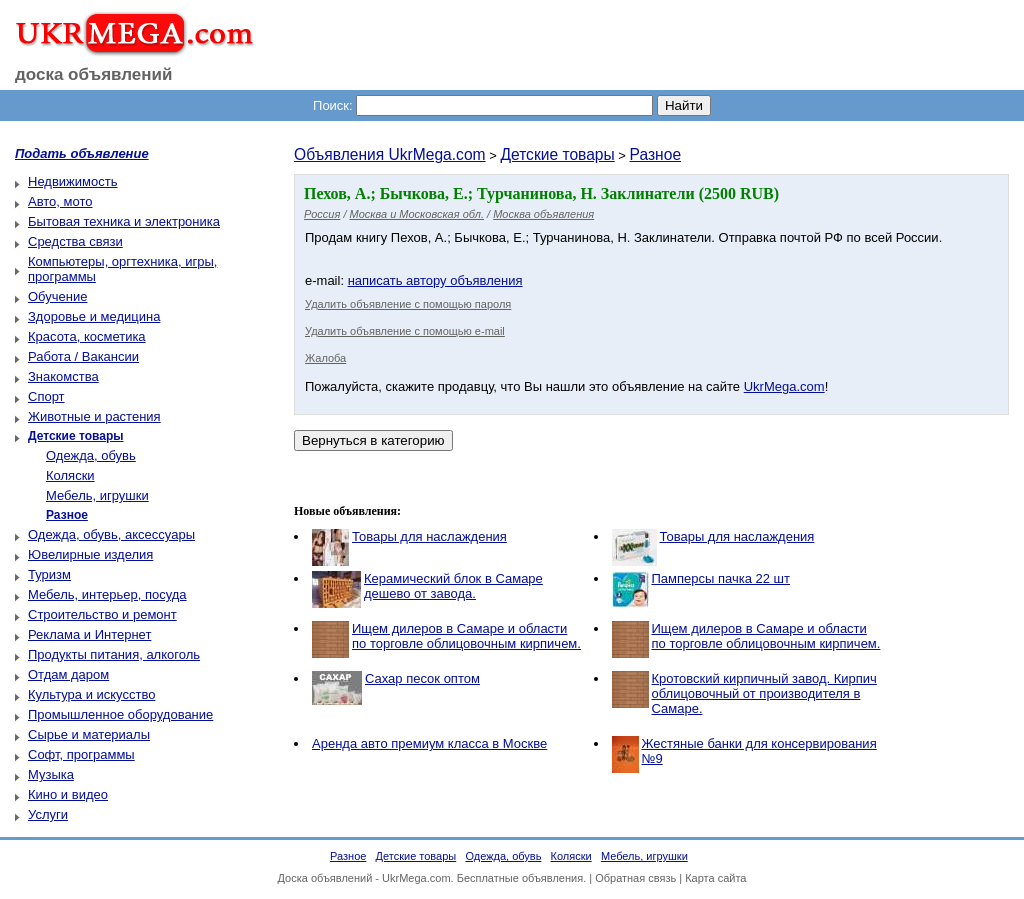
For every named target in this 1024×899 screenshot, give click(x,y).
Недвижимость (72, 181)
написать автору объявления (435, 280)
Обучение (57, 296)
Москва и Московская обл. (417, 214)
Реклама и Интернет (89, 634)
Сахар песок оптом (422, 678)
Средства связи (75, 241)
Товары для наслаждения (429, 536)
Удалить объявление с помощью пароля (408, 304)
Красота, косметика (87, 336)
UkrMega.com (784, 386)
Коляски (70, 475)
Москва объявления (543, 214)
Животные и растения (94, 416)
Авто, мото (60, 201)
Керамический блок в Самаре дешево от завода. (453, 586)
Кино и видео (68, 794)
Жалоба (325, 358)
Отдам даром (68, 674)
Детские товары (557, 154)
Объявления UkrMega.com (390, 154)
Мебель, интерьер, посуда (107, 594)
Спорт (46, 396)
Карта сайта (715, 878)
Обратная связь (635, 878)
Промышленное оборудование (120, 714)
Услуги (48, 814)
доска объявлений (94, 74)
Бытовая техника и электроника (124, 221)
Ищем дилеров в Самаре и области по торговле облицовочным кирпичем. (466, 636)
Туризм (49, 574)
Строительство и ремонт (102, 614)
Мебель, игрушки (97, 495)
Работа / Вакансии (83, 356)
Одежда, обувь (91, 455)
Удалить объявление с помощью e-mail (405, 331)
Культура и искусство (91, 694)
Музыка (51, 774)
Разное (656, 154)
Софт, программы (81, 754)
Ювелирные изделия (90, 554)
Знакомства (63, 376)
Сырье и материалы (89, 734)
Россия (322, 214)
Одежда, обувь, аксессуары (111, 534)
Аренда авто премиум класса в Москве (429, 743)
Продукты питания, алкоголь (114, 654)
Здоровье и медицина (94, 316)
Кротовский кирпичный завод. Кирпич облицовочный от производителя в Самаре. (764, 693)
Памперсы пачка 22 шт (721, 578)
